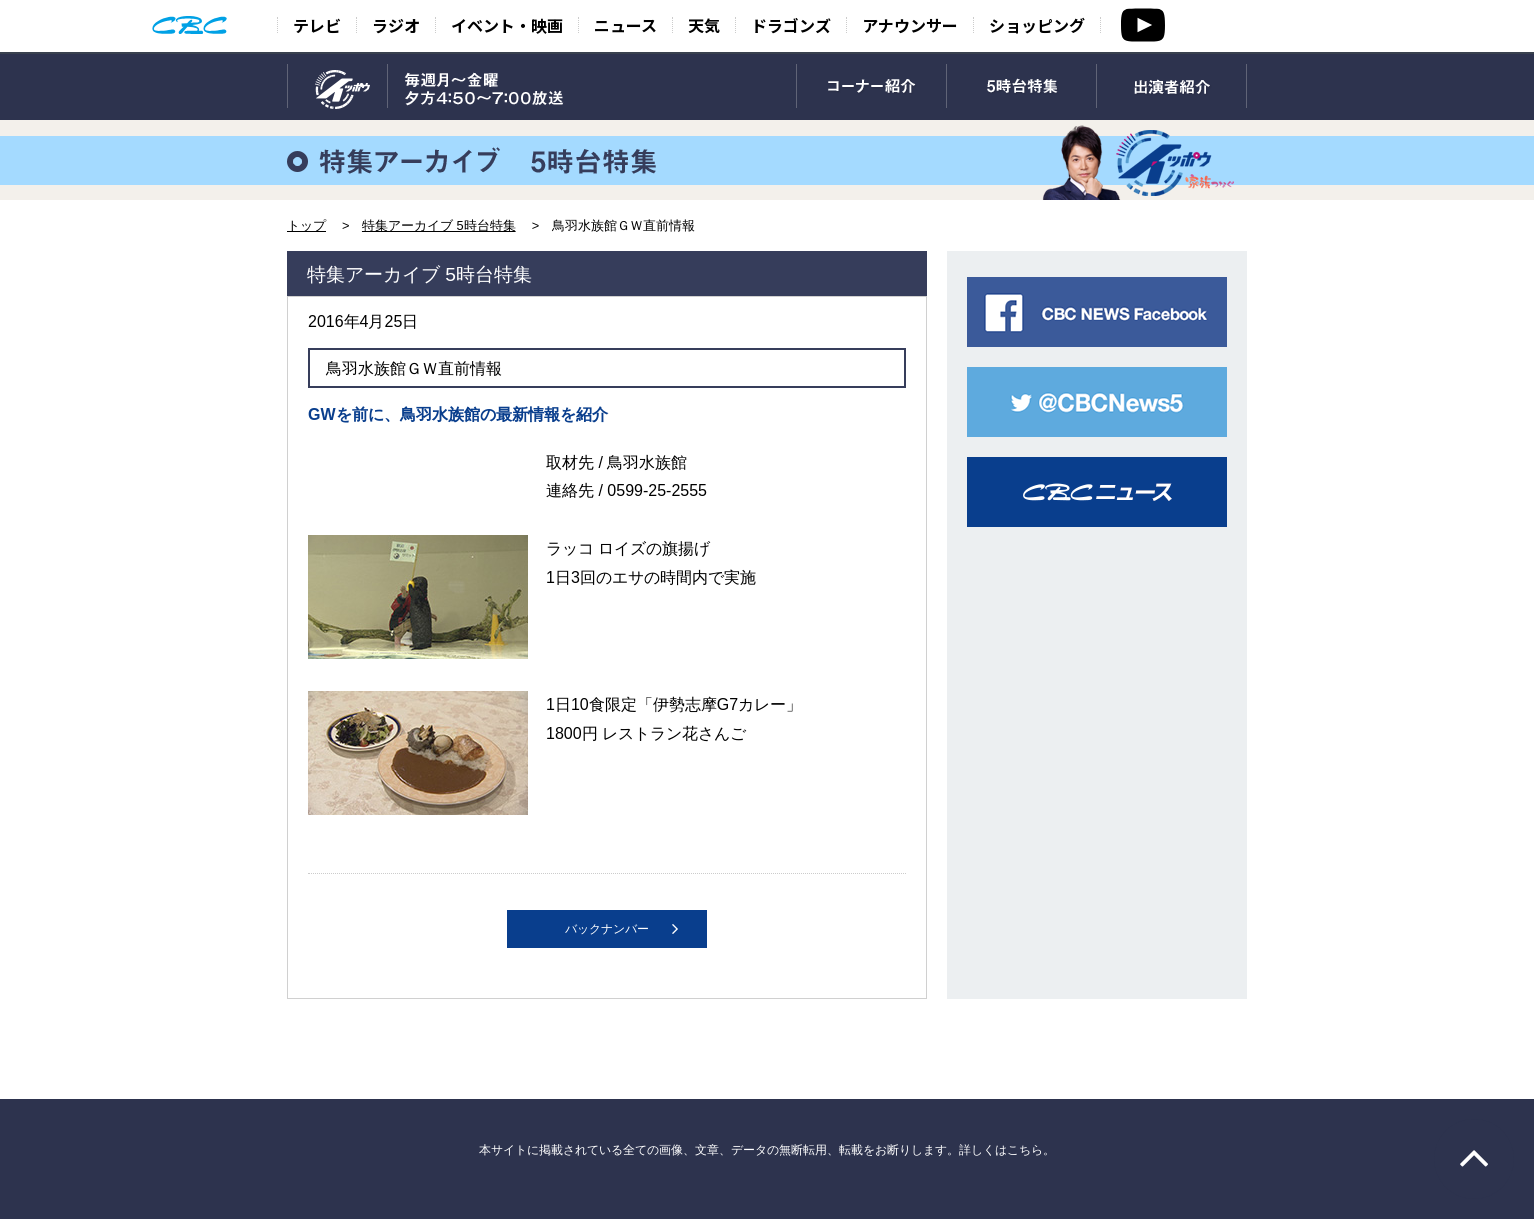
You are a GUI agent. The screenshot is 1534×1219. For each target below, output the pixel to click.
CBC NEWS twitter (1097, 402)
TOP (337, 87)
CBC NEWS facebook (1097, 312)
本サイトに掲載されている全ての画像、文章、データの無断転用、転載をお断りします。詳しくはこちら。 (767, 1150)
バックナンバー (607, 929)
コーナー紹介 (871, 87)
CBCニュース (1097, 492)
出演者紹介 (1171, 87)
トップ (306, 225)
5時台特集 (1021, 87)
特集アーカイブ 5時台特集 (439, 225)
